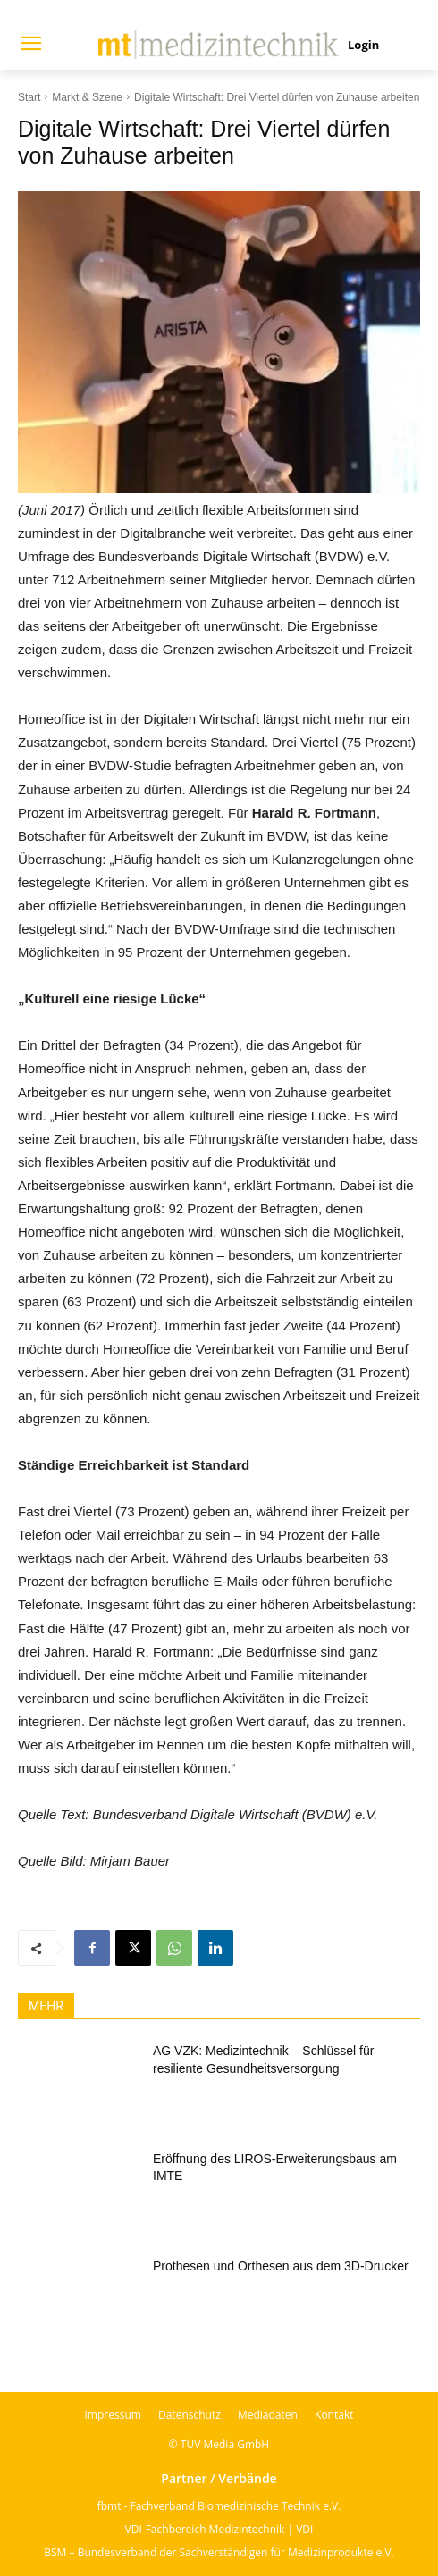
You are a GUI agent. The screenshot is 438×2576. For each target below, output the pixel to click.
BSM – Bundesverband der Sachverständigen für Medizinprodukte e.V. (218, 2552)
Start (29, 97)
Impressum (113, 2414)
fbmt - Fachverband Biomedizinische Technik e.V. (219, 2505)
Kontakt (334, 2414)
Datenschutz (189, 2414)
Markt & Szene (87, 97)
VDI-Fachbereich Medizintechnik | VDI (219, 2529)
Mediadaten (268, 2414)
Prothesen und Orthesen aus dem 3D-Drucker (281, 2266)
